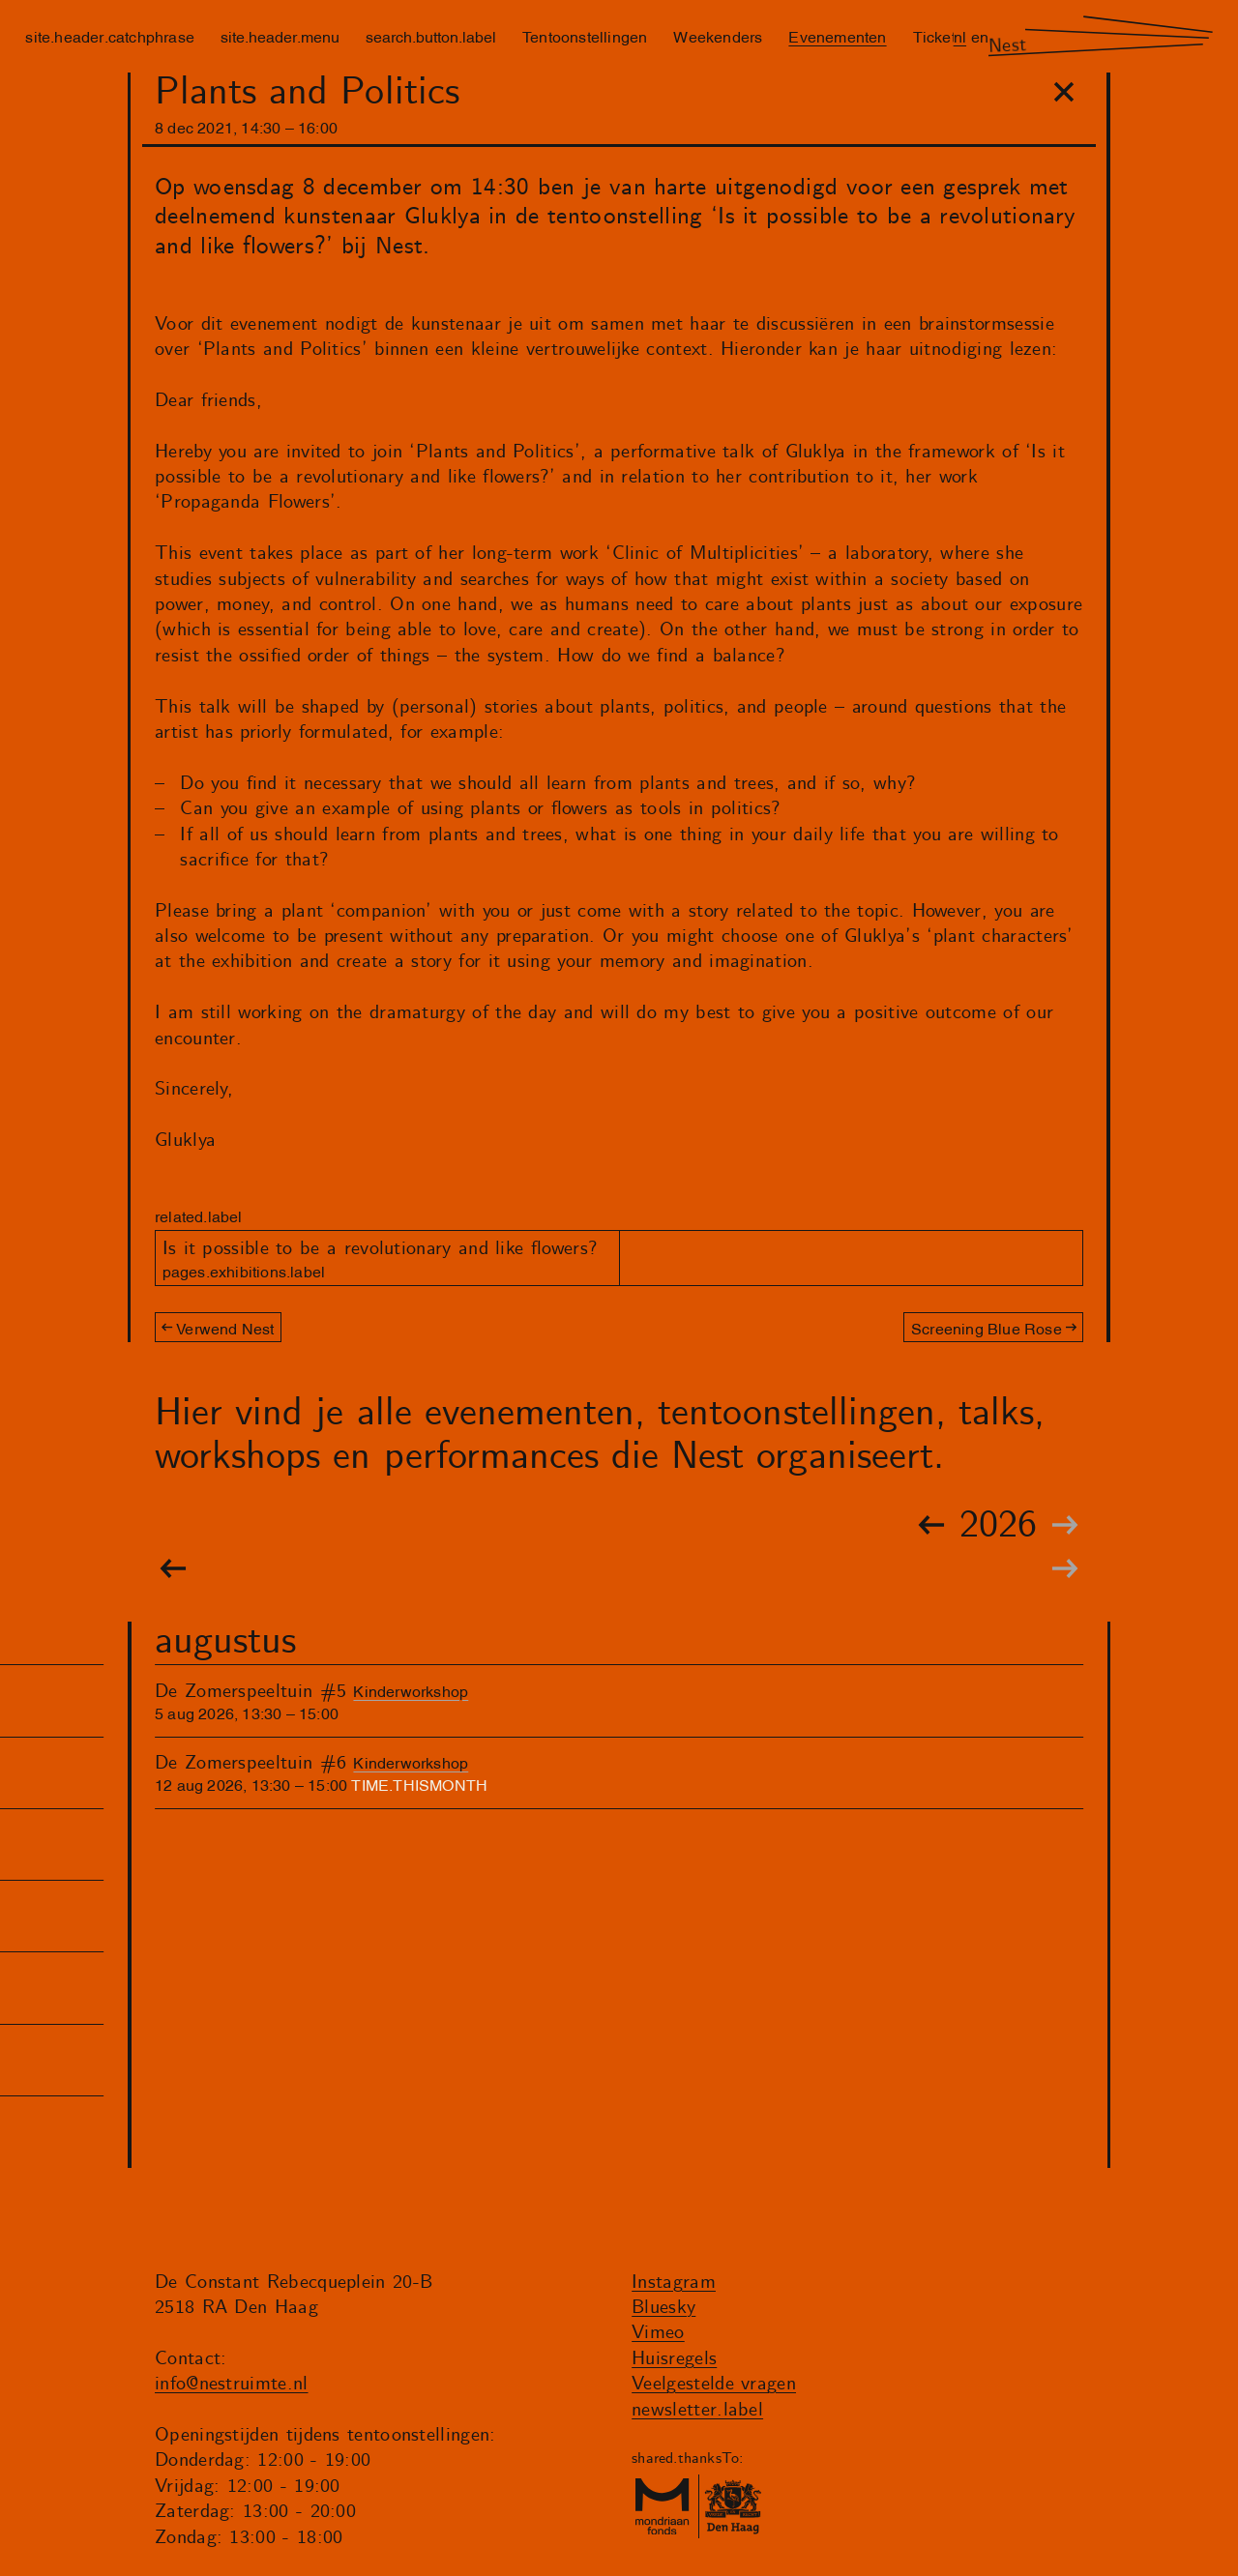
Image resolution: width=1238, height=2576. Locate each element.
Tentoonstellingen (584, 36)
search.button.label (431, 36)
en (979, 36)
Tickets (938, 36)
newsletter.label (697, 2410)
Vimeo (658, 2333)
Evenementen (837, 36)
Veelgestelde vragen (714, 2384)
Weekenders (717, 36)
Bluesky (663, 2308)
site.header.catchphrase (109, 36)
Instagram (674, 2282)
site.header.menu (280, 36)
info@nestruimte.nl (232, 2384)
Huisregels (674, 2359)
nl (960, 36)
